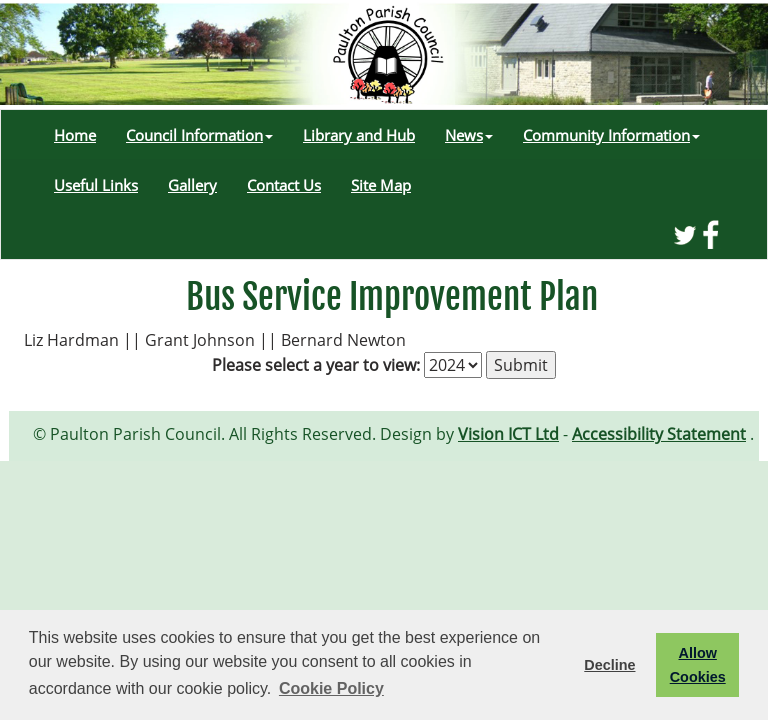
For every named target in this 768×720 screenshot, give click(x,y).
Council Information (199, 135)
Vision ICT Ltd (508, 434)
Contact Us (284, 185)
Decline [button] (609, 665)
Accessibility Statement (659, 434)
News (469, 135)
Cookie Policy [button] (331, 688)
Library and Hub (359, 135)
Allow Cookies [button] (698, 665)
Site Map (381, 185)
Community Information (611, 135)
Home (75, 135)
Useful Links (96, 185)
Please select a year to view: (316, 365)
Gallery (192, 185)
